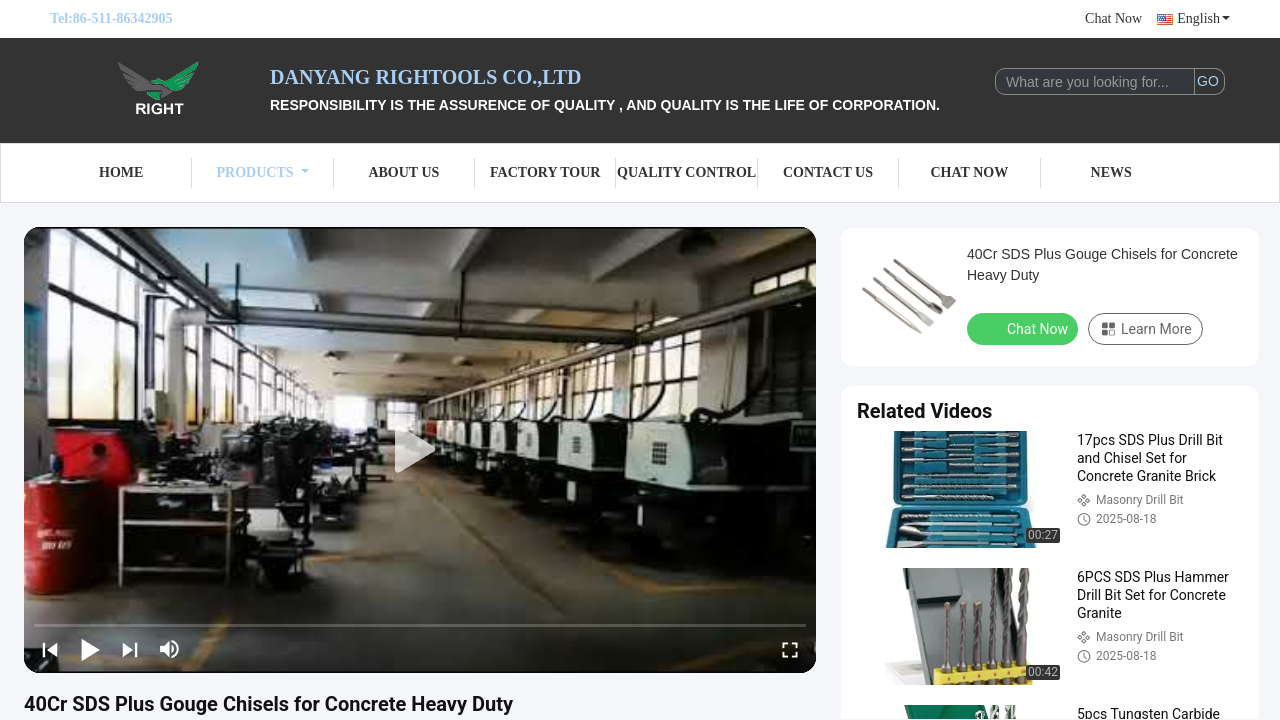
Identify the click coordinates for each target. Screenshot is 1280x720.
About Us (403, 172)
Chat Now (1113, 18)
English (1203, 18)
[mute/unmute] (170, 649)
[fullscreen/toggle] (790, 649)
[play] (420, 450)
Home (121, 172)
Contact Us (828, 172)
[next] (130, 649)
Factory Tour (545, 172)
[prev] (50, 649)
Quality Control (686, 172)
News (1111, 172)
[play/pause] (90, 649)
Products (263, 172)
